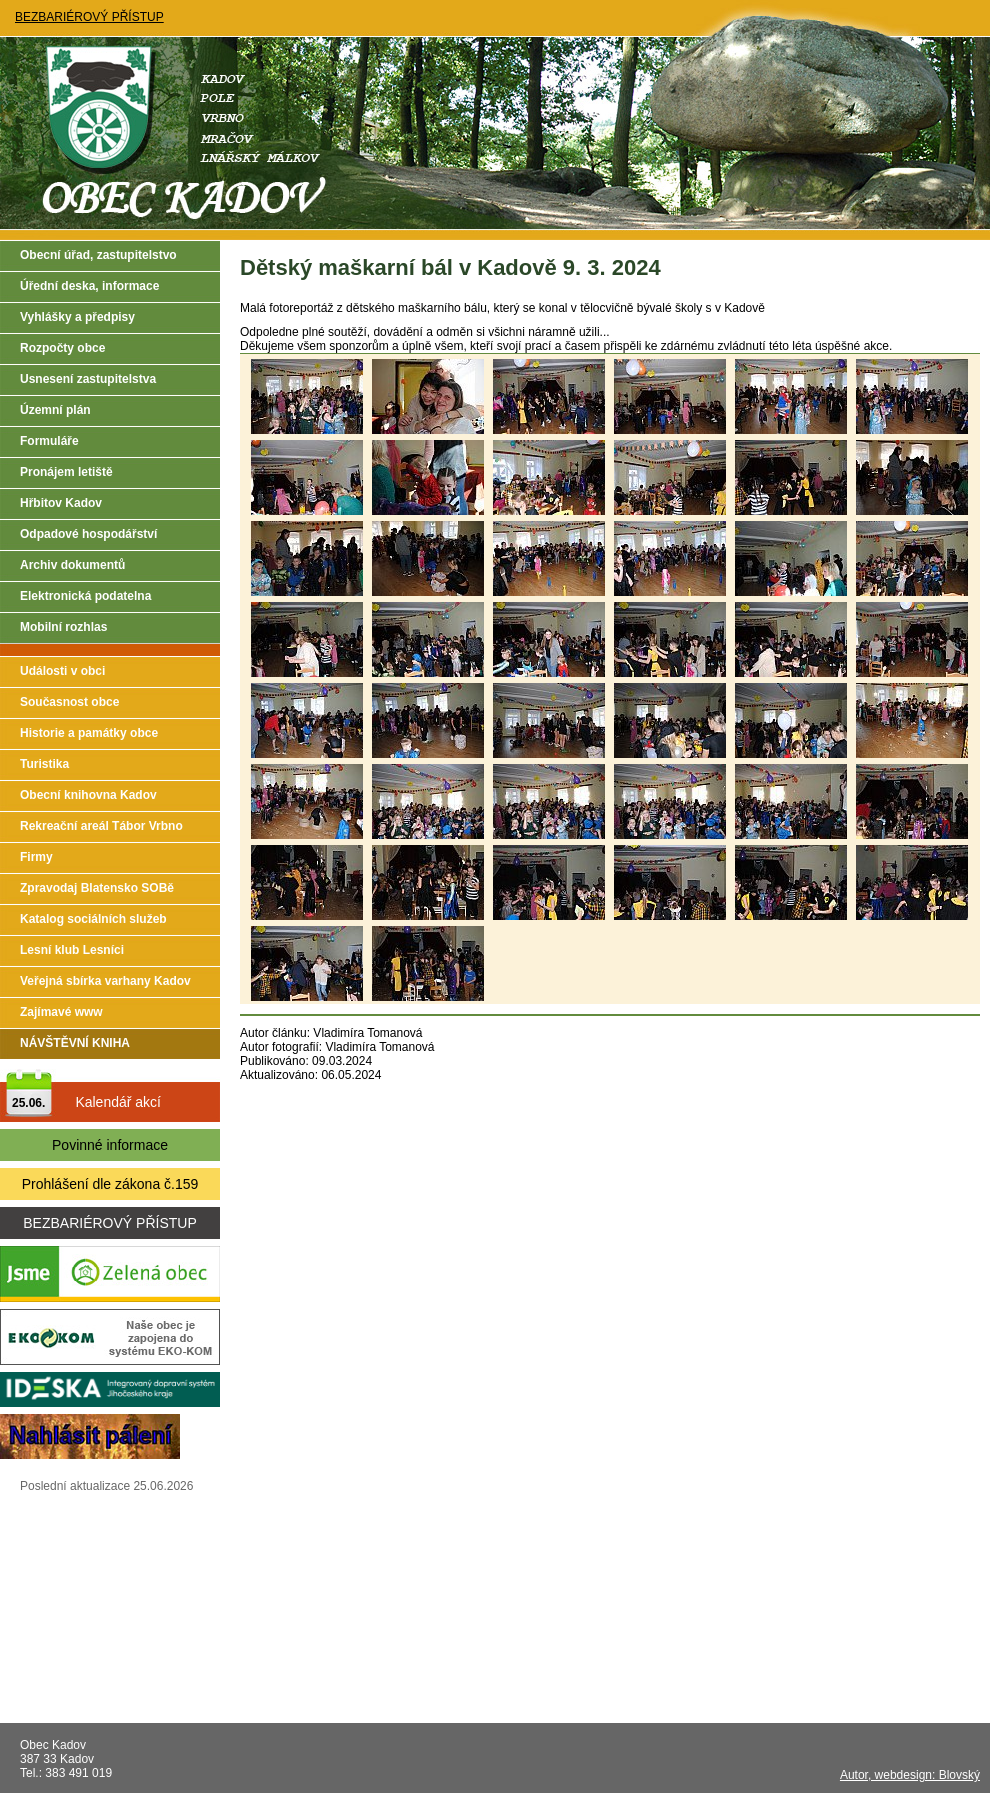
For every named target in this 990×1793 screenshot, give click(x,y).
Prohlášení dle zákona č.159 (110, 1184)
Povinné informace (110, 1145)
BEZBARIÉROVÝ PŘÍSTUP (89, 17)
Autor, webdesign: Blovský (910, 1775)
